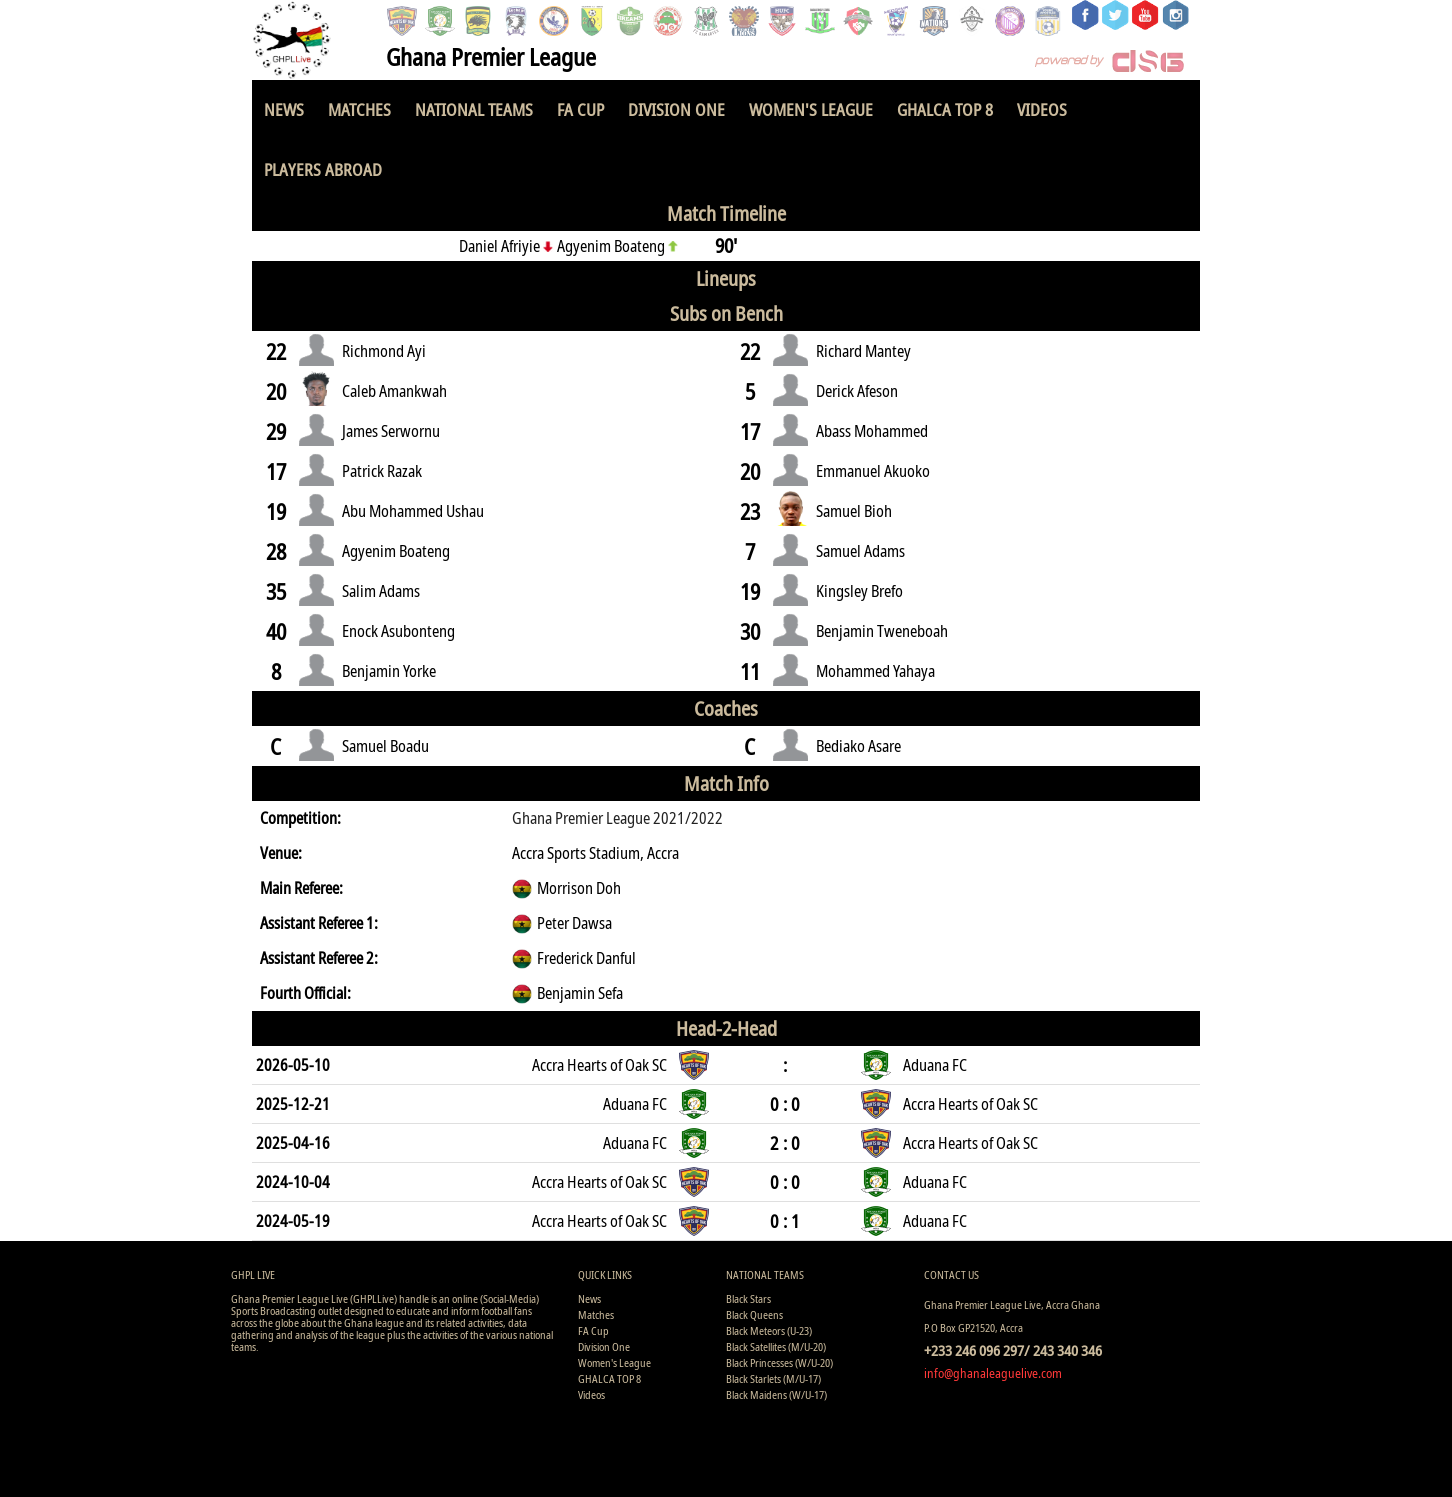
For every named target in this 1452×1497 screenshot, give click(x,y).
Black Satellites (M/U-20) (776, 1346)
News (284, 109)
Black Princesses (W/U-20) (779, 1362)
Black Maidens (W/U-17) (776, 1394)
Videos (1042, 109)
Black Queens (754, 1314)
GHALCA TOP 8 (945, 109)
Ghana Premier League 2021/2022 (617, 818)
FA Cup (580, 109)
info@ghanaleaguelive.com (993, 1373)
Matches (359, 109)
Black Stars (748, 1298)
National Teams (474, 109)
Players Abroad (323, 169)
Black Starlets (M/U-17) (773, 1378)
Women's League (811, 109)
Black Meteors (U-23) (769, 1330)
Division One (676, 109)
